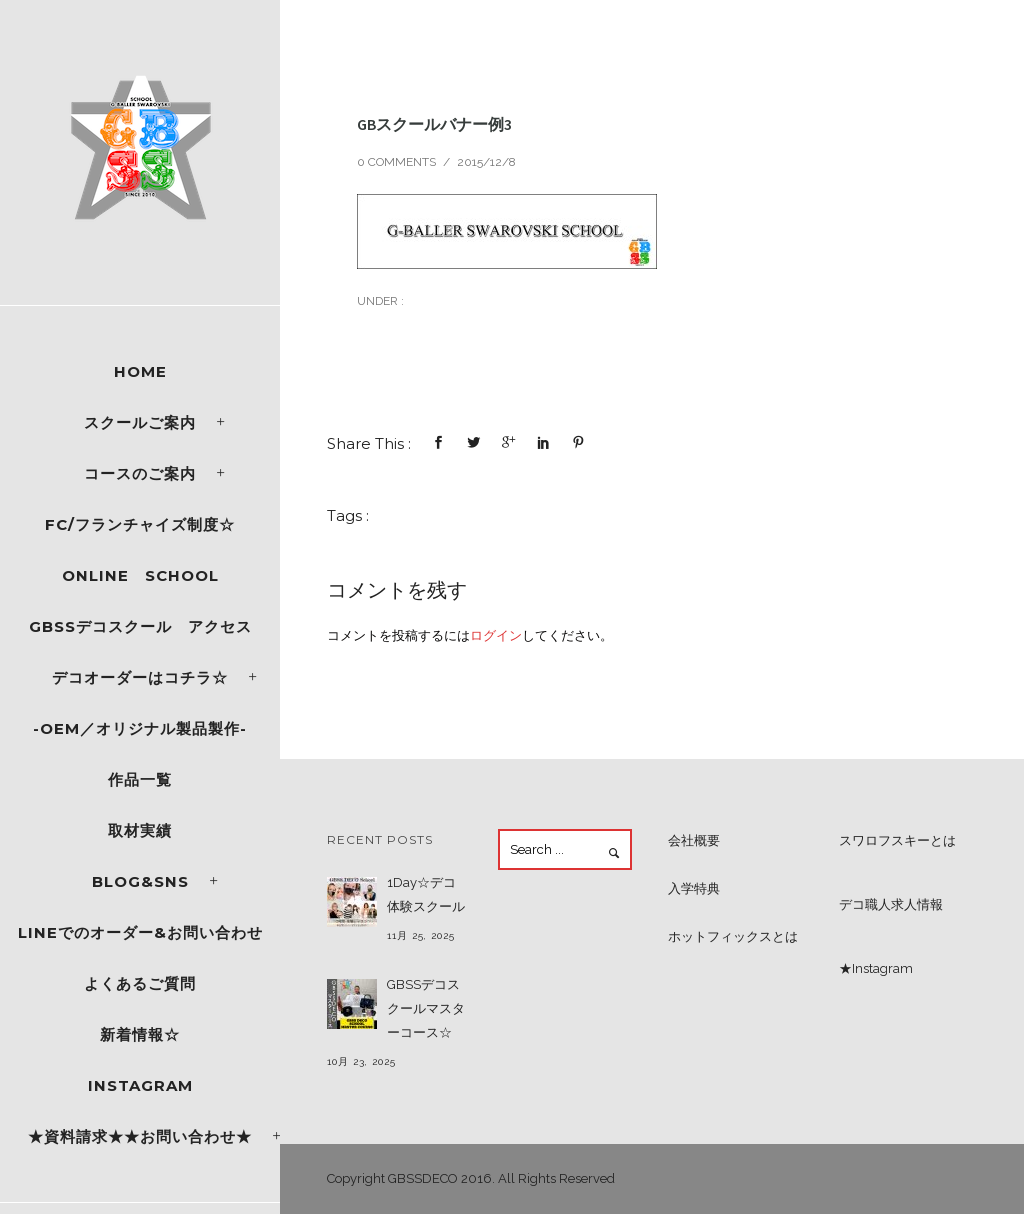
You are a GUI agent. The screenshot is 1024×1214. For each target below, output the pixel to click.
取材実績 (140, 830)
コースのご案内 (140, 473)
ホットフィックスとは (733, 936)
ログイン (496, 635)
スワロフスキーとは (897, 840)
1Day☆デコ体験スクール (426, 894)
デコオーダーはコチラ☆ (140, 677)
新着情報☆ (140, 1034)
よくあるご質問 (140, 983)
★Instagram (876, 968)
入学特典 (694, 888)
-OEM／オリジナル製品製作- (140, 728)
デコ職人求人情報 (891, 904)
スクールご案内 (140, 422)
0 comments (396, 162)
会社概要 (694, 840)
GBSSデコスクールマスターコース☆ (426, 1008)
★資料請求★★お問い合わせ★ (140, 1136)
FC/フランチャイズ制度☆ (140, 524)
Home (140, 371)
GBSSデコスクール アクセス (140, 626)
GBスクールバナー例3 (434, 124)
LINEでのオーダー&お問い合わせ (140, 932)
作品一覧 (140, 779)
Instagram (140, 1085)
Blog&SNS (140, 881)
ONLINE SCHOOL (140, 575)
